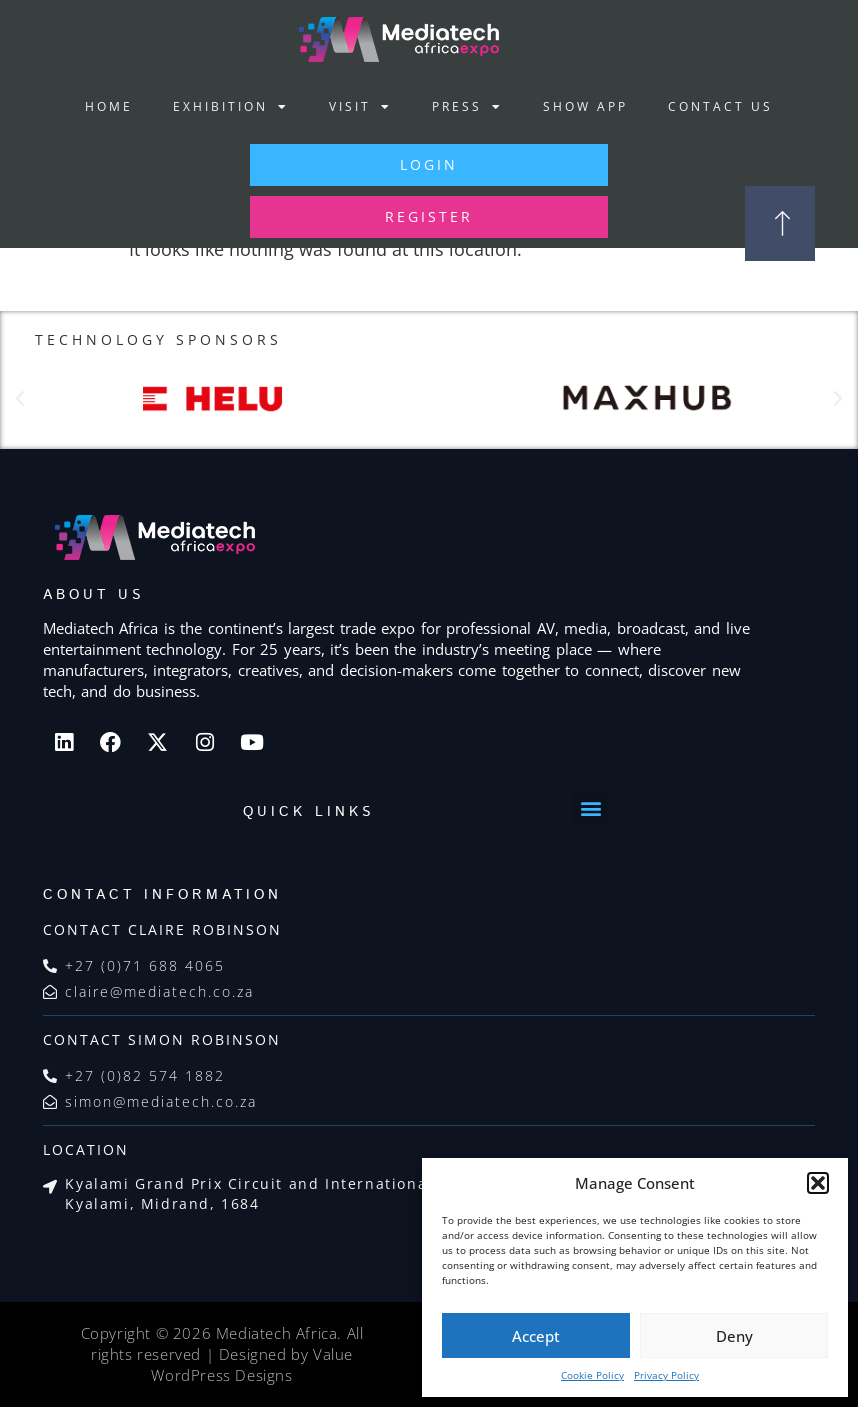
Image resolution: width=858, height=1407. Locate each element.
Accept (536, 1336)
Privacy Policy (666, 1375)
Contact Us (720, 106)
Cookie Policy (592, 1375)
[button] (818, 1183)
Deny (734, 1336)
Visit (360, 107)
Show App (585, 106)
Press (467, 107)
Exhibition (231, 107)
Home (109, 106)
